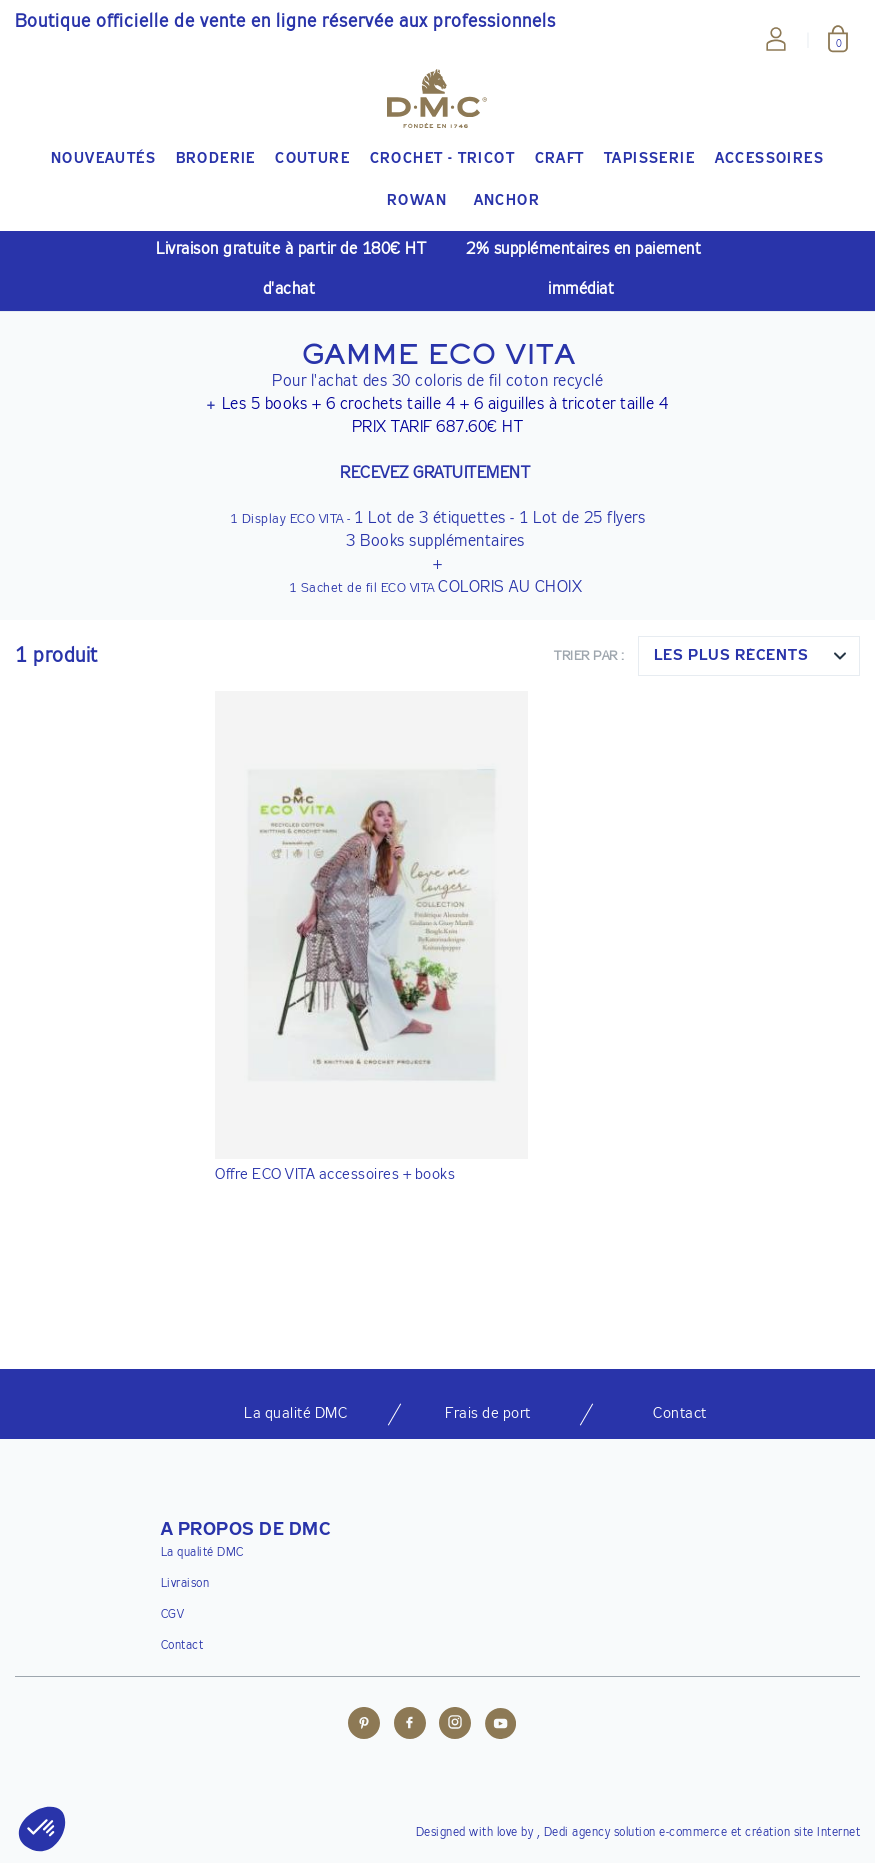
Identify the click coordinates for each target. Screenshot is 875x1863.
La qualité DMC (202, 1553)
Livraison (185, 1584)
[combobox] (749, 656)
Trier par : (589, 656)
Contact (182, 1646)
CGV (173, 1615)
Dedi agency (577, 1833)
